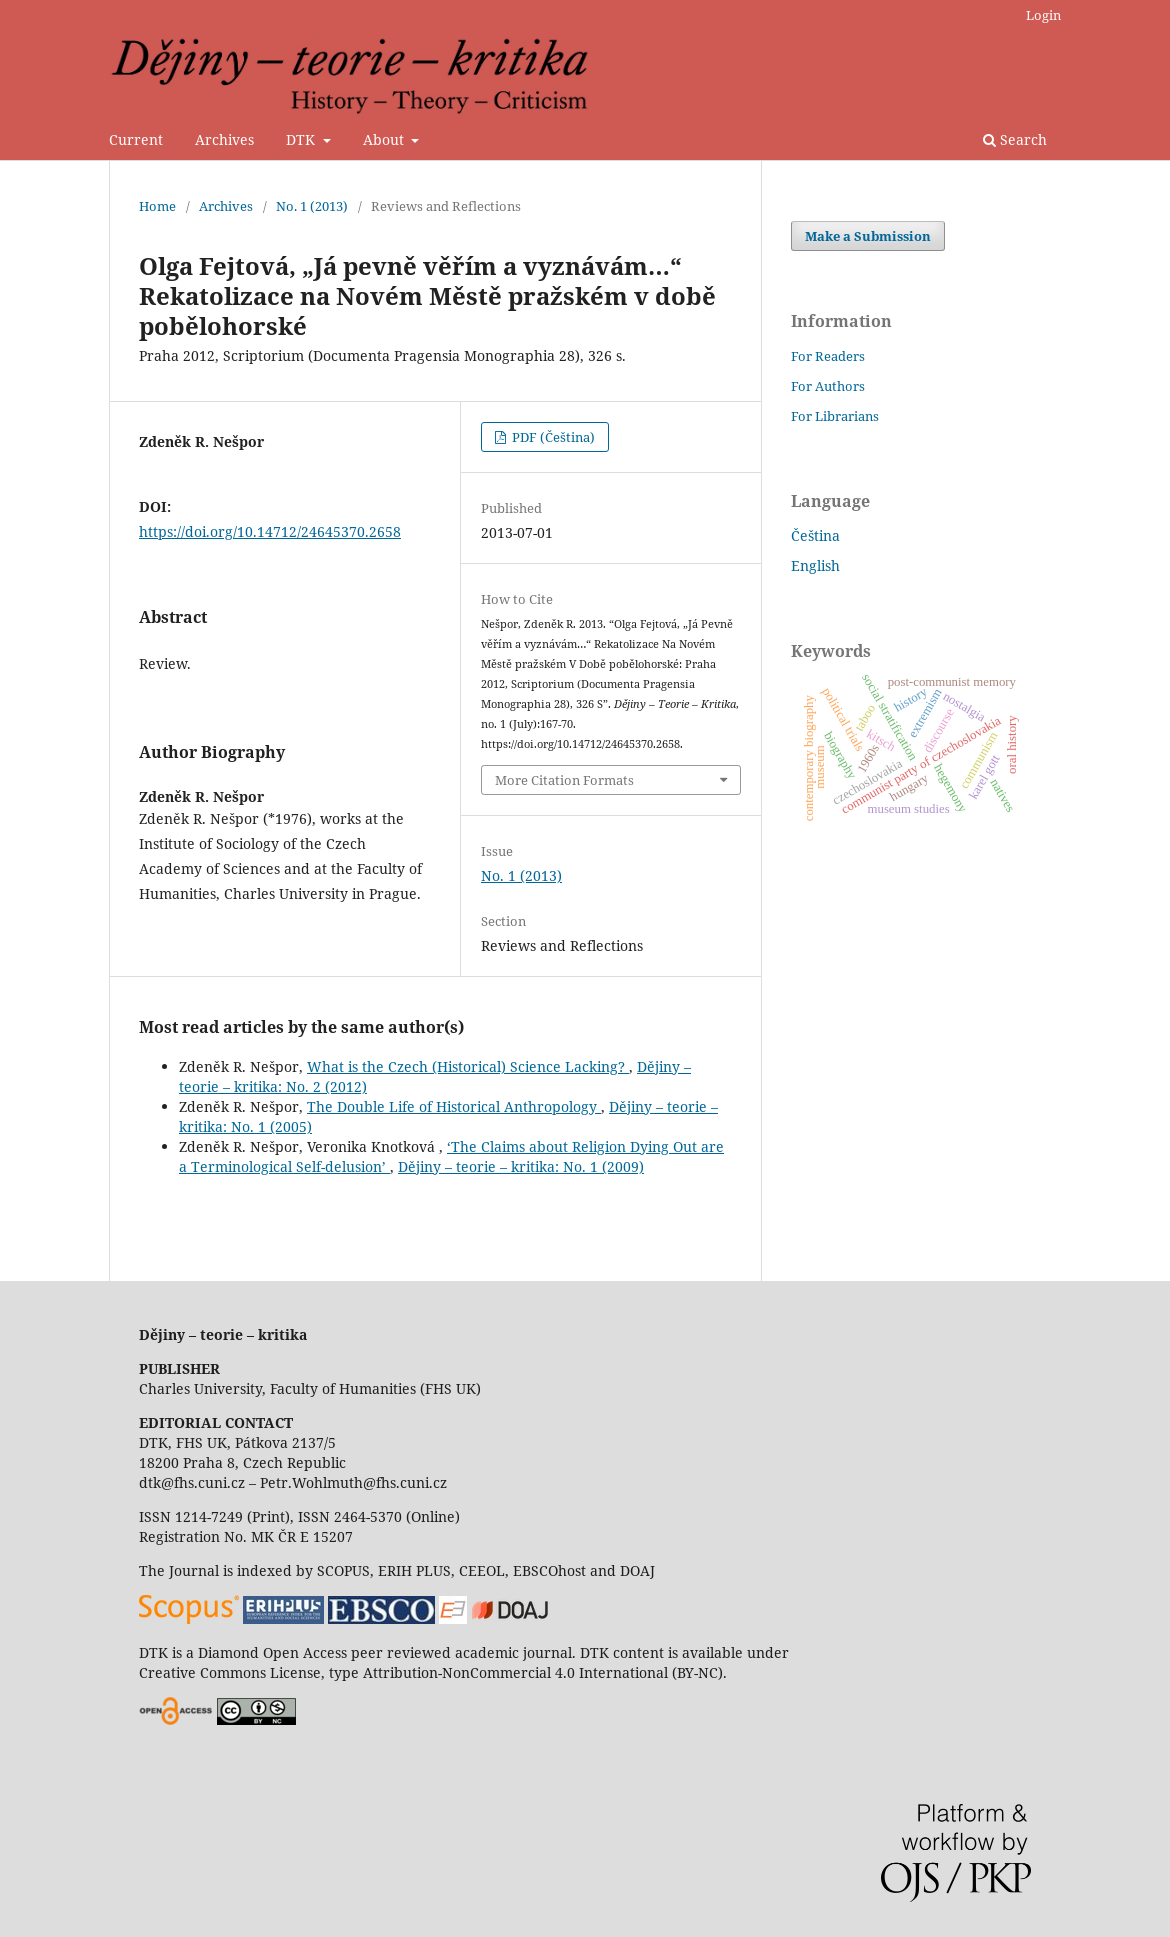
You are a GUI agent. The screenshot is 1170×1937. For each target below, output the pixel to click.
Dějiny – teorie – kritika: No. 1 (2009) (521, 1166)
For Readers (828, 356)
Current (136, 139)
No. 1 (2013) (312, 206)
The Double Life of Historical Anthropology (454, 1106)
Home (157, 206)
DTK (302, 139)
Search (1015, 139)
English (815, 565)
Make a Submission (868, 236)
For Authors (828, 386)
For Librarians (835, 416)
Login (1043, 15)
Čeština (815, 535)
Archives (224, 139)
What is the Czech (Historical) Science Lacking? (468, 1066)
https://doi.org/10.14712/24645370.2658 (270, 531)
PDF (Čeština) (552, 437)
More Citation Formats (564, 780)
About (385, 139)
